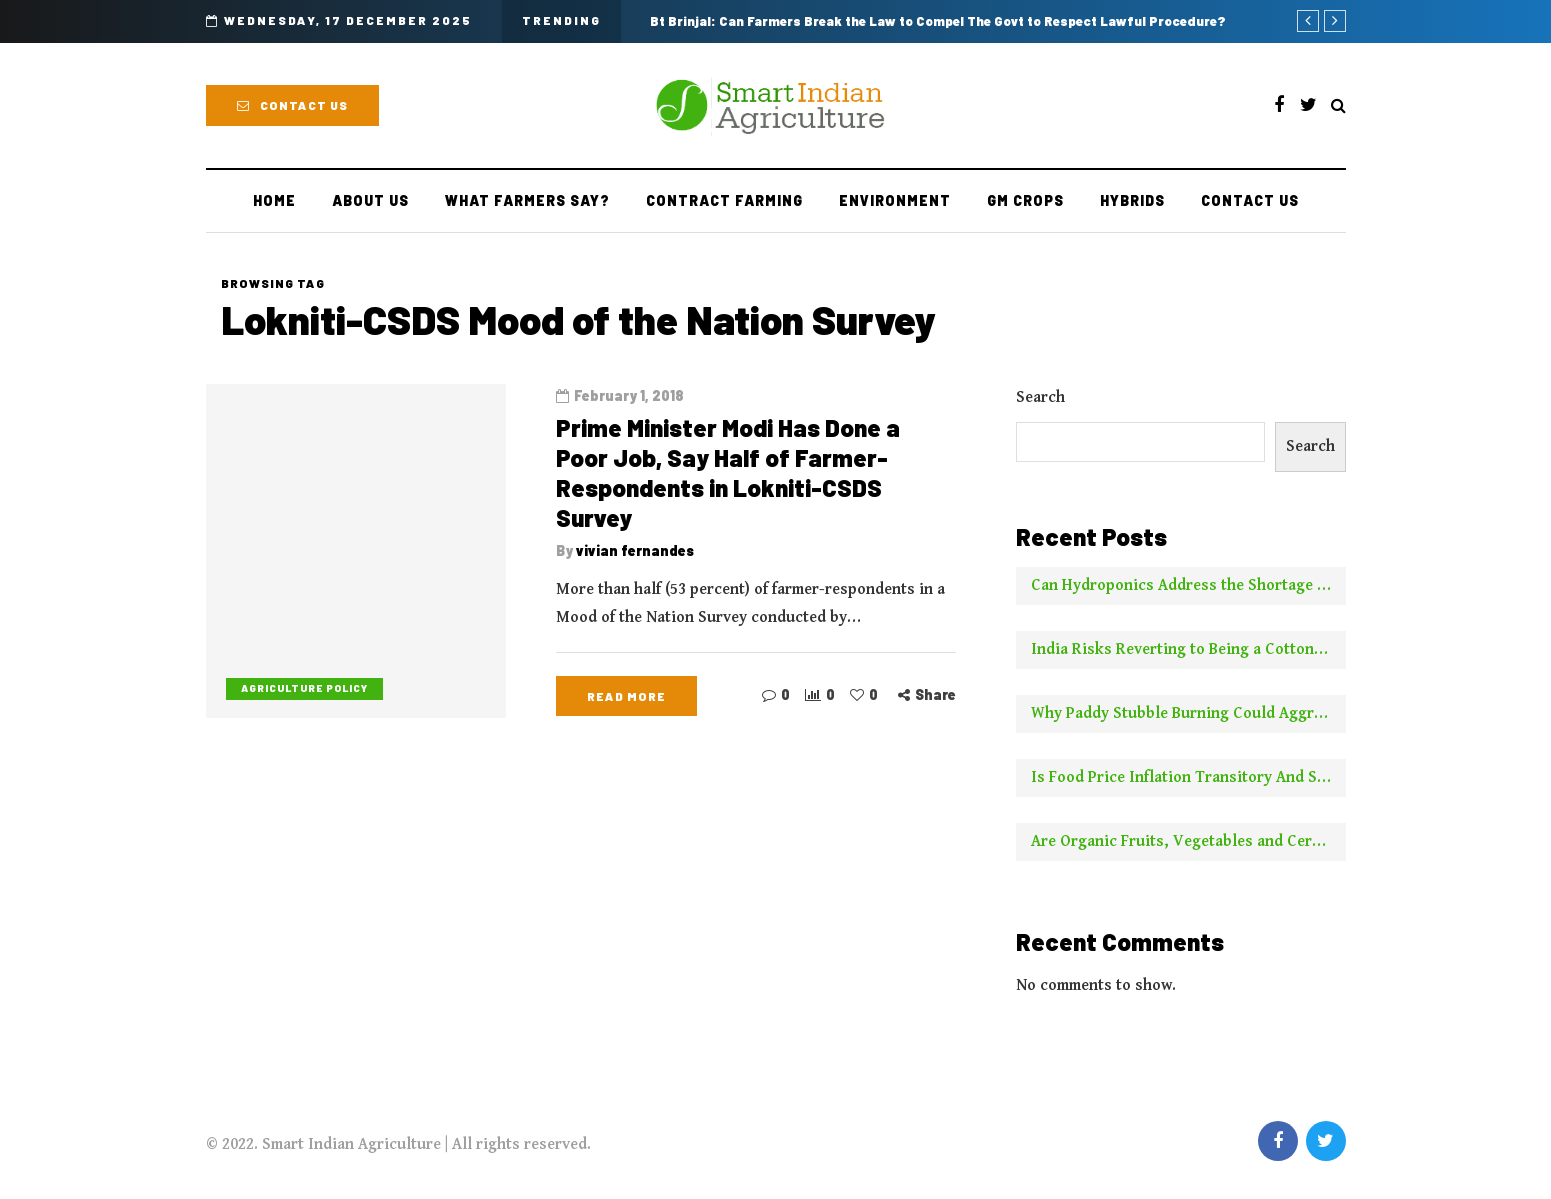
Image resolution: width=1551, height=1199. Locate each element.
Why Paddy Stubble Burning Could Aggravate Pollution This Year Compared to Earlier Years (1188, 713)
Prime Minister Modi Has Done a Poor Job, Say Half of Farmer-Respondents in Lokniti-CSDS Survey (728, 472)
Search (1040, 397)
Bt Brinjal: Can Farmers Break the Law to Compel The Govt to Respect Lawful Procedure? (938, 21)
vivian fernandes (635, 550)
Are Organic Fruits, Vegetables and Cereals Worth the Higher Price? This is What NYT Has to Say (1188, 841)
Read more (626, 696)
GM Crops (1025, 200)
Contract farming (724, 200)
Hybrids (1132, 200)
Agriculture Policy (304, 688)
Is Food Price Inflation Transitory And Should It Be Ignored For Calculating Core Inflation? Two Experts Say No (1188, 777)
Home (274, 200)
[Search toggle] (1338, 106)
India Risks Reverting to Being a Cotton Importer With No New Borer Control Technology (1188, 649)
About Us (370, 200)
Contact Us (292, 105)
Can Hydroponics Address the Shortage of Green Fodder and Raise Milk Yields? (1188, 585)
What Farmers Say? (527, 200)
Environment (895, 200)
